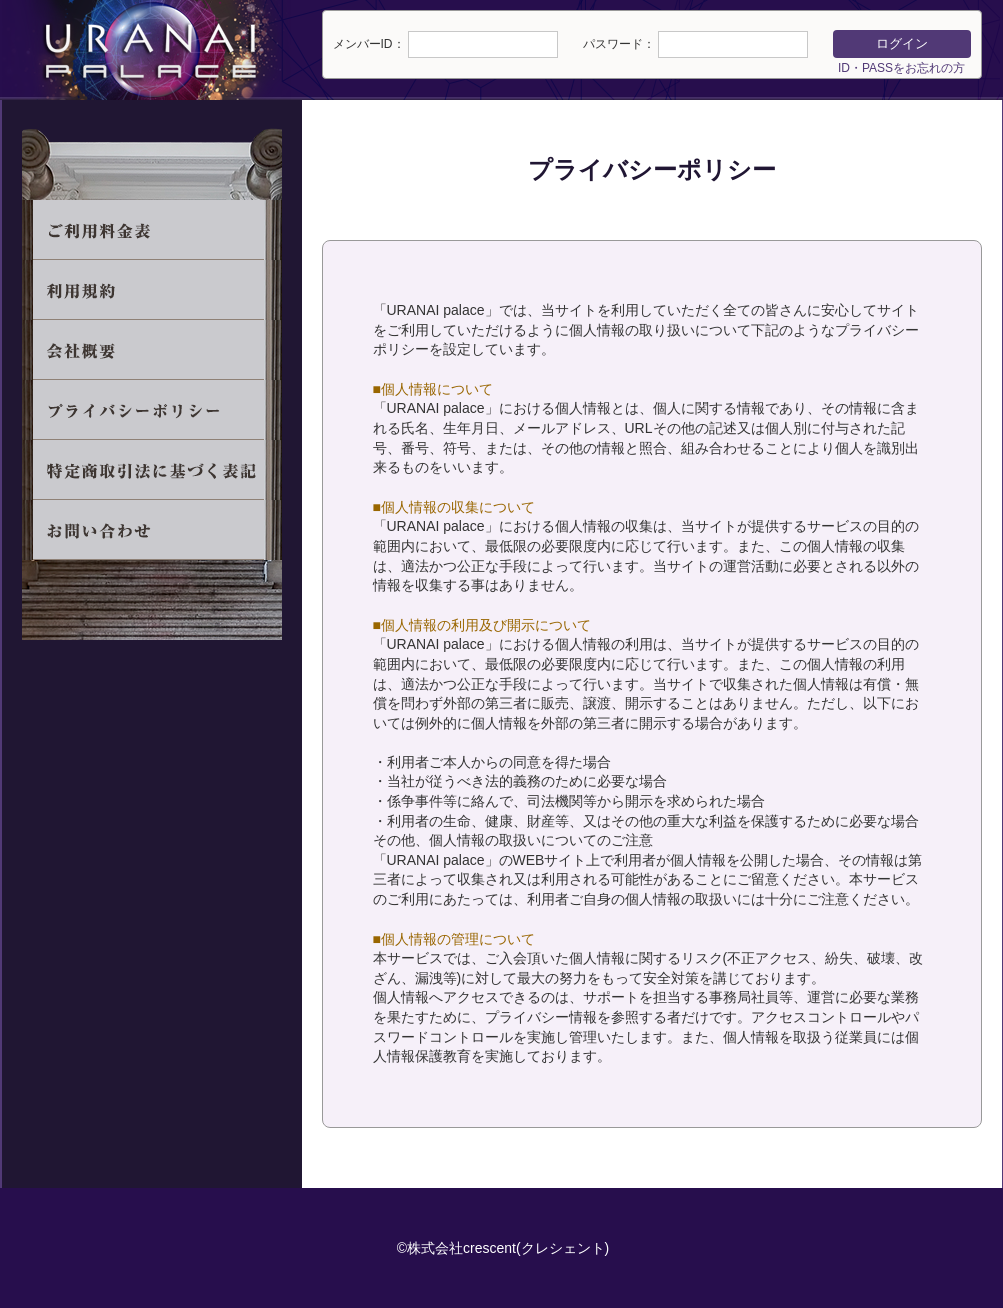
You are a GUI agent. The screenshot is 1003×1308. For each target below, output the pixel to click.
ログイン (902, 43)
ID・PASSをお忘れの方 (901, 68)
